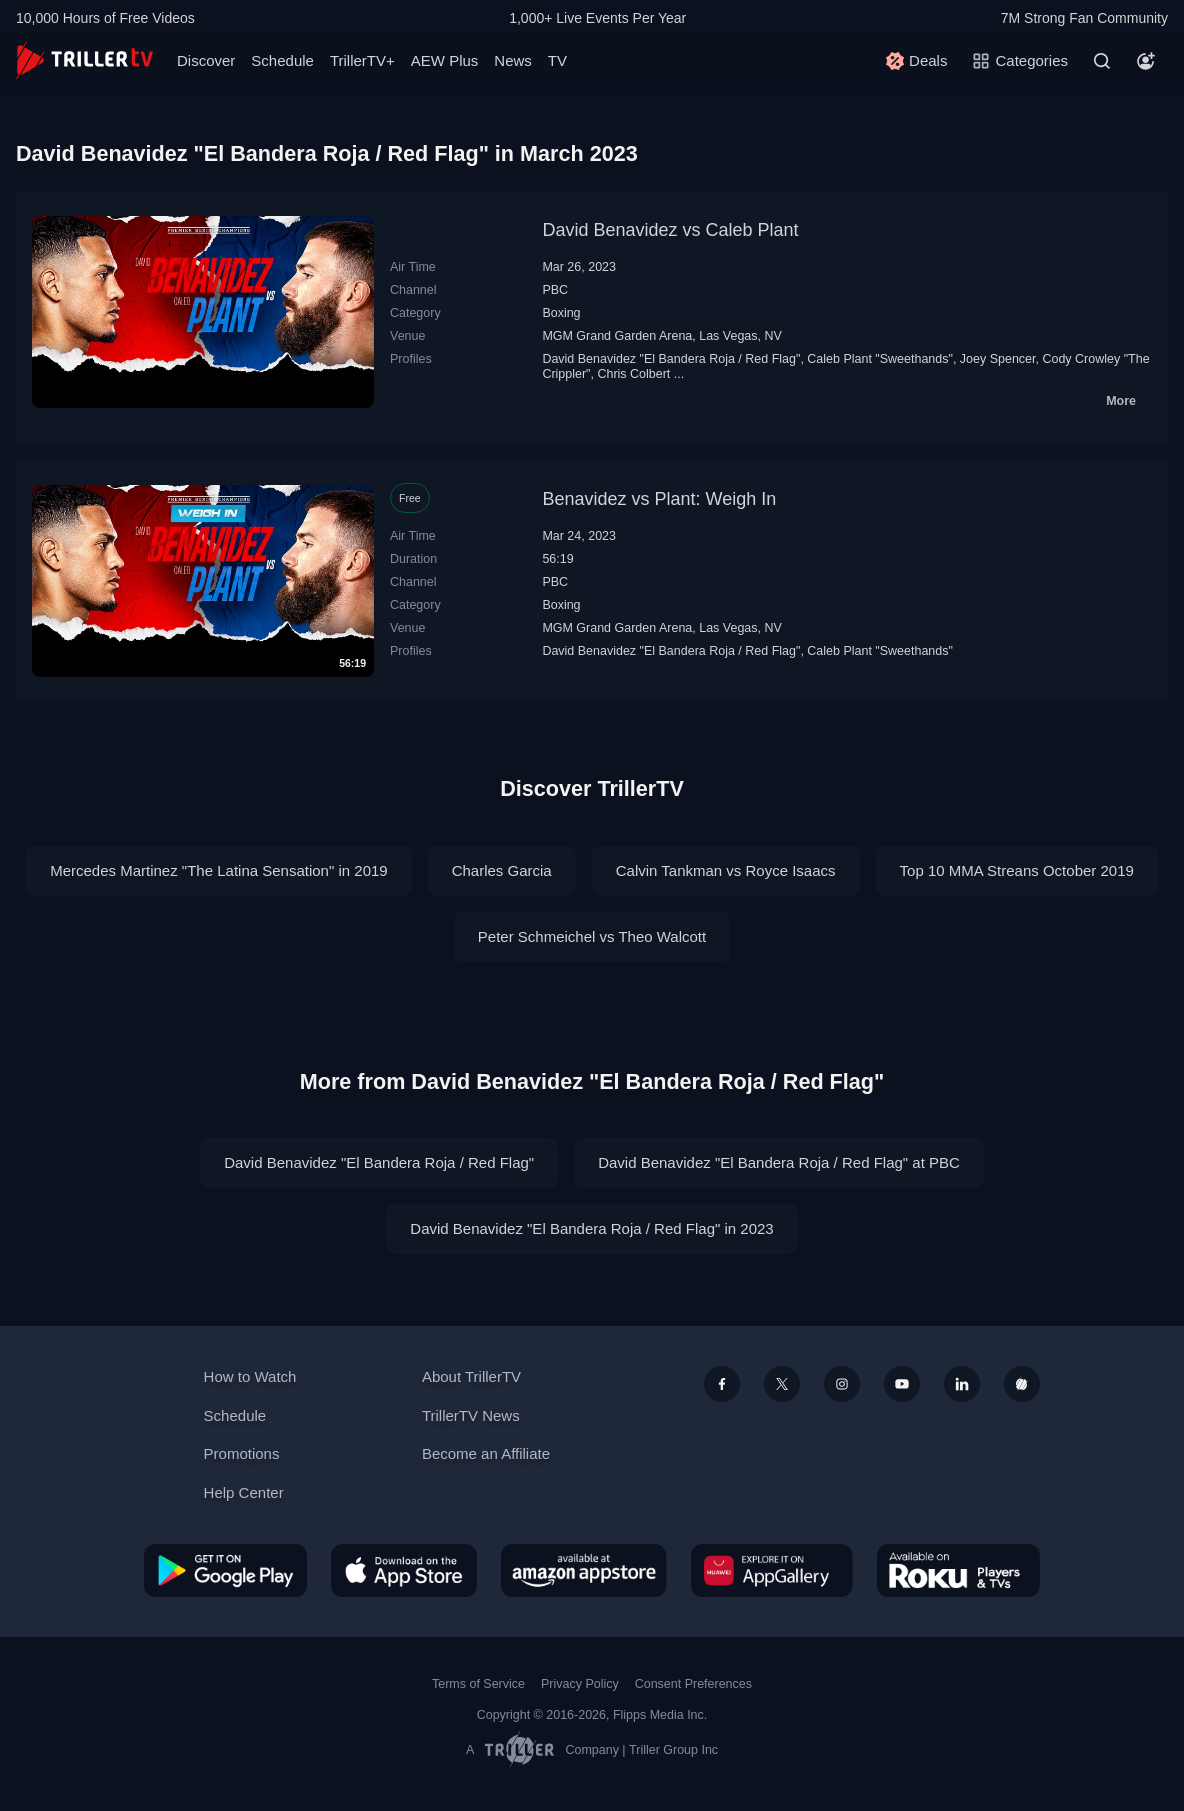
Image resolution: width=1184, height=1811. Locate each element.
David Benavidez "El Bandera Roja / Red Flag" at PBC (779, 1162)
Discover (206, 60)
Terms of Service (478, 1684)
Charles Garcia (502, 870)
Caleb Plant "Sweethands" (880, 359)
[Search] (1102, 61)
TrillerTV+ (362, 60)
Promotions (242, 1453)
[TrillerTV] (84, 60)
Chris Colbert (633, 374)
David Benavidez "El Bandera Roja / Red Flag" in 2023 (591, 1228)
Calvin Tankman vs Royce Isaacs (726, 870)
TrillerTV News (471, 1415)
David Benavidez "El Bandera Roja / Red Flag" (671, 359)
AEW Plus (445, 60)
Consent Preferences (693, 1684)
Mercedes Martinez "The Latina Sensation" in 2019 (219, 870)
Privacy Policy (580, 1684)
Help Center (244, 1492)
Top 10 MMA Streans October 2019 (1017, 870)
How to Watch (250, 1376)
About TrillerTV (471, 1376)
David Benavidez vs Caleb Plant (670, 230)
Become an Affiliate (486, 1453)
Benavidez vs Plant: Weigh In (659, 499)
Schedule (282, 60)
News (513, 60)
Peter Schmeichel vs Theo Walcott (592, 936)
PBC (555, 290)
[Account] (1146, 61)
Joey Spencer (998, 359)
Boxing (561, 313)
